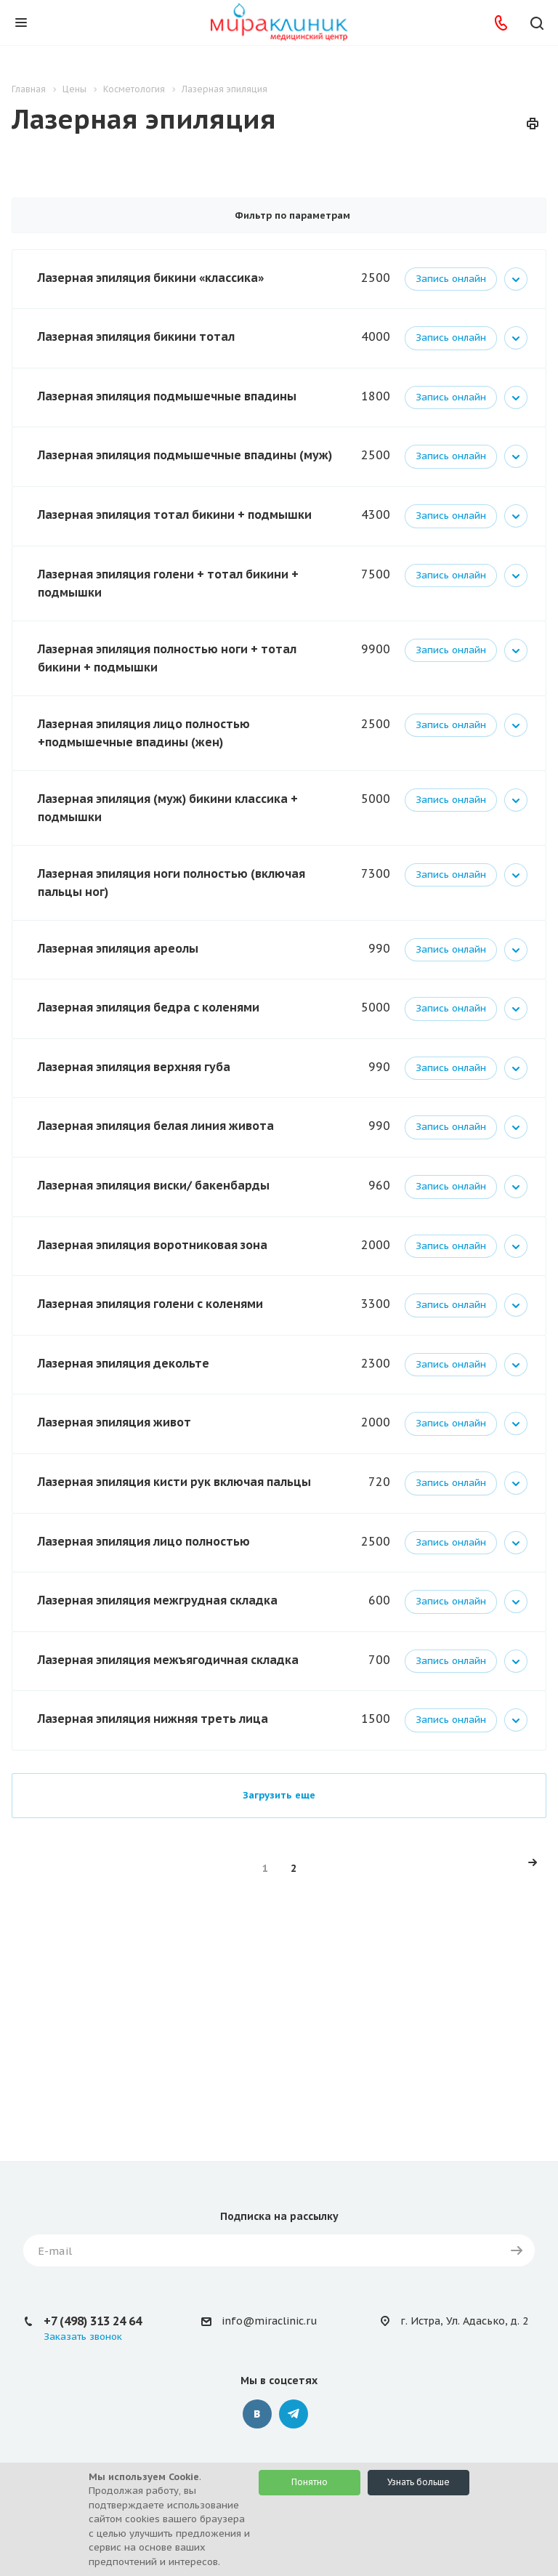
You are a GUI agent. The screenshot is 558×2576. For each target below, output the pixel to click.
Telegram (293, 2413)
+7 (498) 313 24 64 (93, 2321)
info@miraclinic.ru (269, 2320)
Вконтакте (257, 2413)
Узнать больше (418, 2481)
